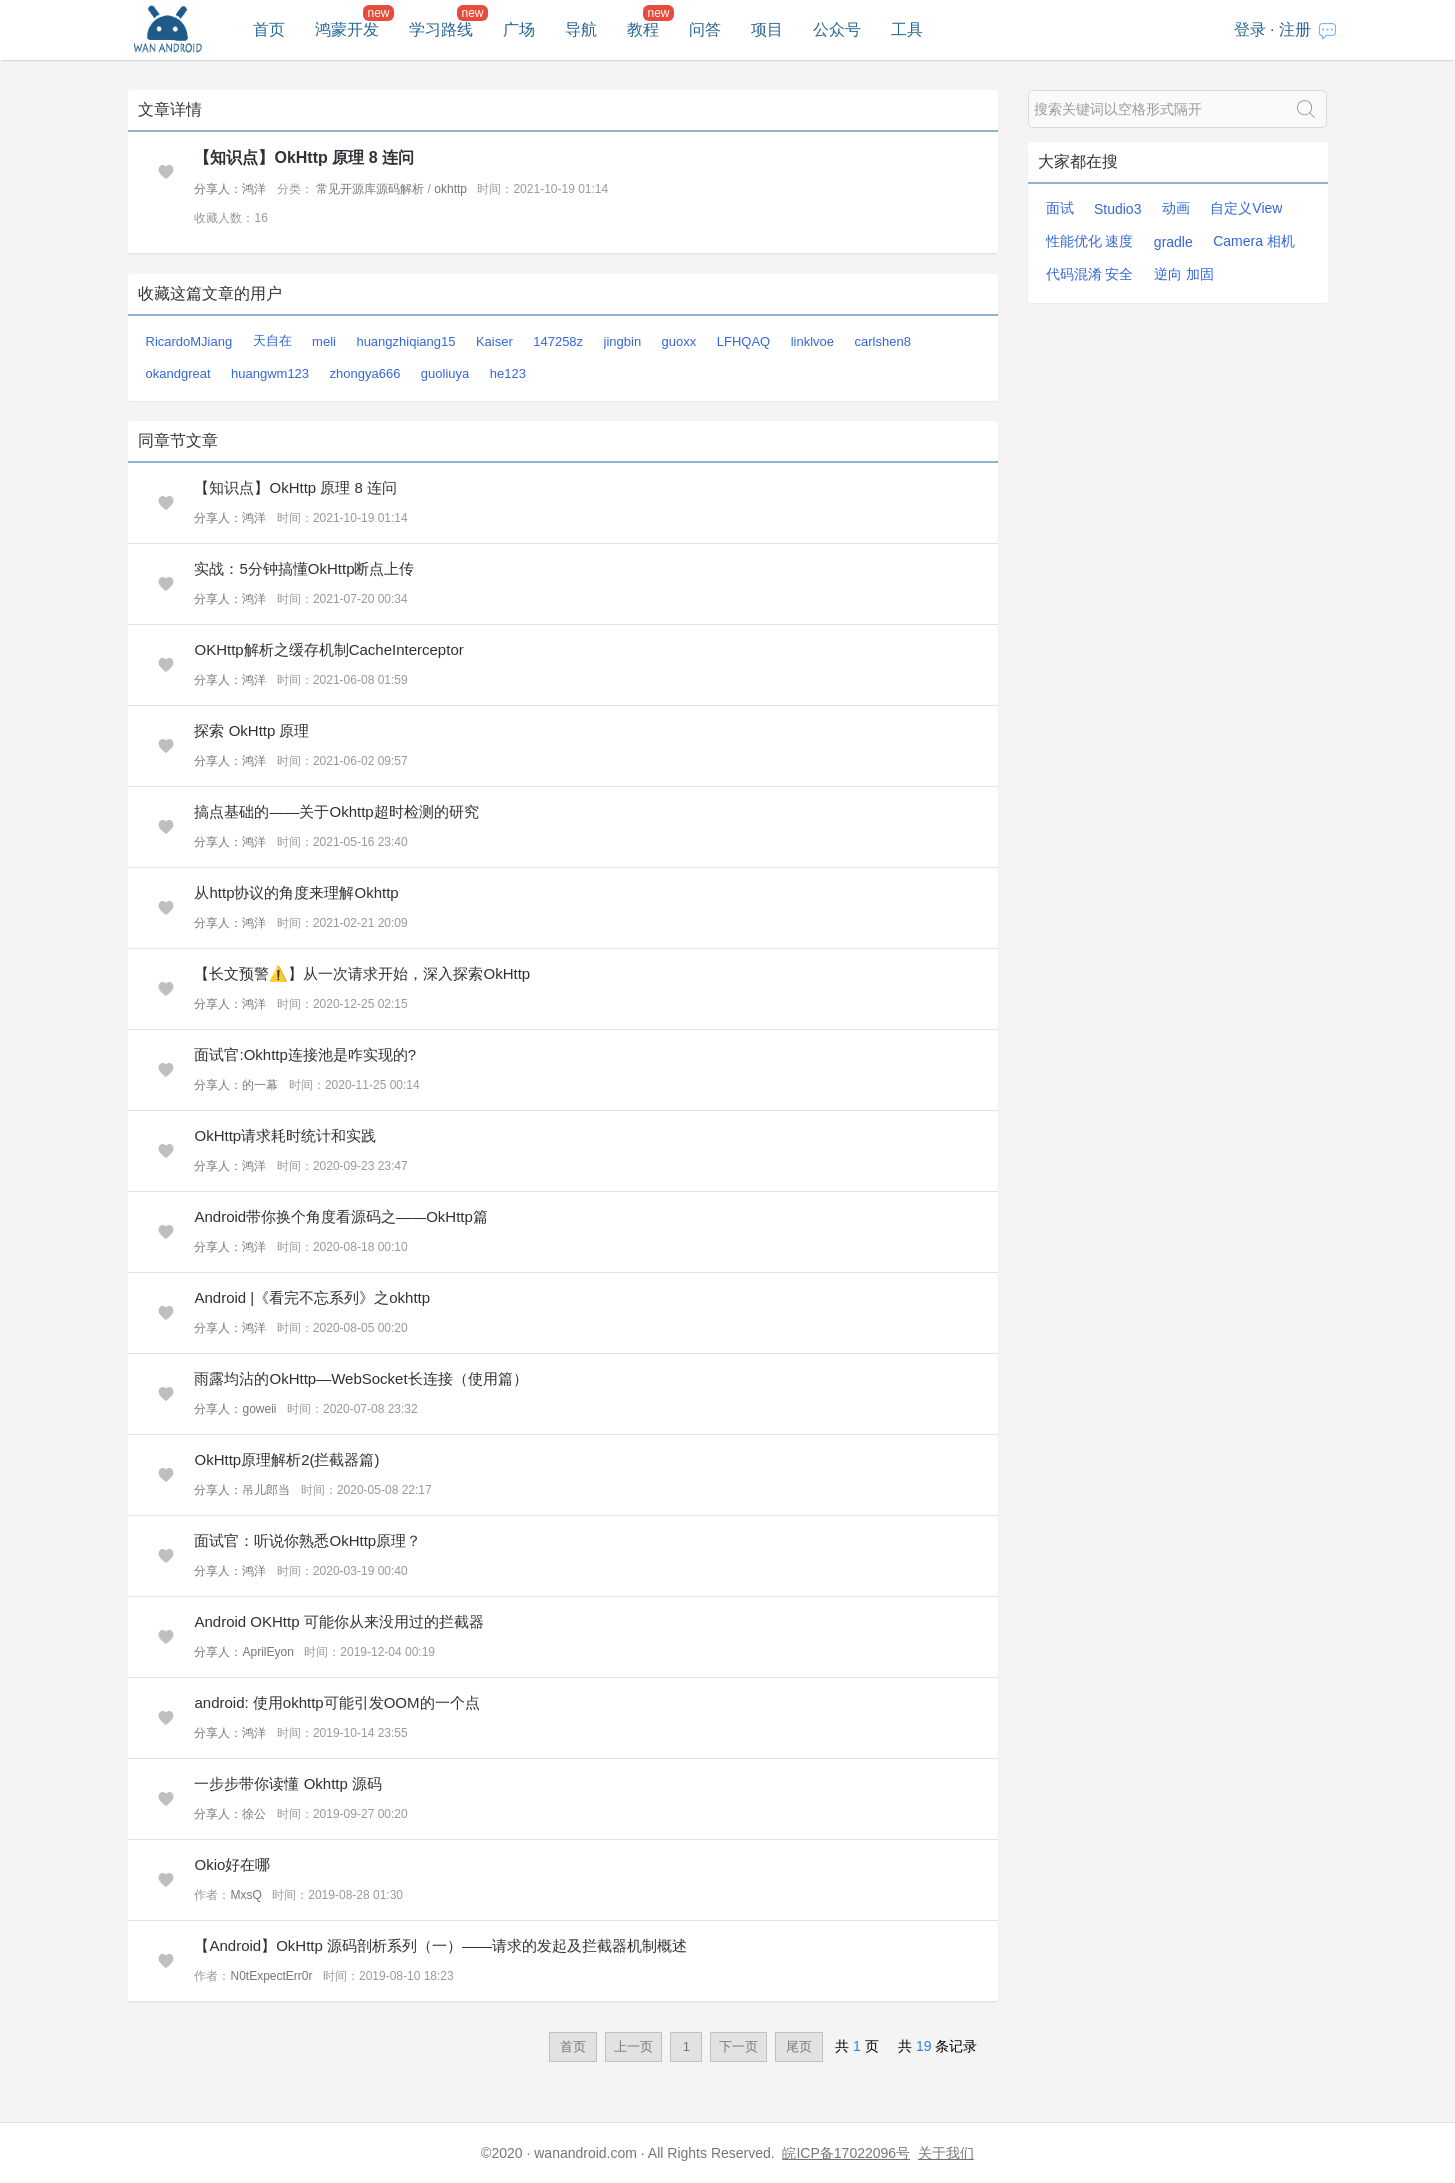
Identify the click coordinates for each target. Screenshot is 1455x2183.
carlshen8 (883, 341)
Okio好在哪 (232, 1864)
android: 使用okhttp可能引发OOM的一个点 (336, 1702)
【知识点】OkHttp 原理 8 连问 (304, 157)
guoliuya (445, 373)
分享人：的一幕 (236, 1085)
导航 (581, 29)
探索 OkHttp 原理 (251, 730)
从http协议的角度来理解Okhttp (296, 892)
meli (324, 341)
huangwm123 (270, 373)
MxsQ (245, 1895)
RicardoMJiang (189, 341)
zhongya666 (365, 373)
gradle (1173, 242)
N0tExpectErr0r (271, 1976)
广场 (519, 29)
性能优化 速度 (1090, 241)
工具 (907, 29)
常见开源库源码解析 (370, 189)
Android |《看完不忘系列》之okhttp (312, 1297)
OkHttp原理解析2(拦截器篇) (286, 1459)
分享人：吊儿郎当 (242, 1490)
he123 (508, 373)
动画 (1176, 208)
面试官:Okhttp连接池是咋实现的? (305, 1054)
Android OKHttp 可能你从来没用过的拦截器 (338, 1621)
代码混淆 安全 (1090, 274)
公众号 (837, 29)
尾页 (799, 2046)
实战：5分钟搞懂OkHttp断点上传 (304, 568)
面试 (1060, 208)
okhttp (450, 189)
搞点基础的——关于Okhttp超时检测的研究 (336, 811)
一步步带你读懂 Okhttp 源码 (288, 1783)
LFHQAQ (743, 341)
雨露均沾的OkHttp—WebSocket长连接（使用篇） (360, 1378)
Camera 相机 (1254, 241)
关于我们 (946, 2153)
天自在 (272, 340)
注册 (1295, 29)
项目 (767, 29)
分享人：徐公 (230, 1814)
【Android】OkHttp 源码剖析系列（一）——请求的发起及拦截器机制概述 (440, 1945)
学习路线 (441, 29)
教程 (643, 29)
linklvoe (812, 341)
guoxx (679, 341)
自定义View (1246, 208)
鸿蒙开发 (347, 29)
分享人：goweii (235, 1409)
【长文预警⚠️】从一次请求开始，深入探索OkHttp (362, 973)
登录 (1250, 29)
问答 (705, 29)
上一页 (633, 2046)
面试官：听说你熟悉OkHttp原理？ (307, 1540)
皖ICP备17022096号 (846, 2153)
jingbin (623, 341)
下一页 (738, 2046)
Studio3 (1117, 209)
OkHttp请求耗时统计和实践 (285, 1135)
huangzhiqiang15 (405, 341)
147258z (558, 341)
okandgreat (178, 373)
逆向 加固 (1184, 274)
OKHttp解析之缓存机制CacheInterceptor (328, 649)
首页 (269, 29)
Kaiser (494, 341)
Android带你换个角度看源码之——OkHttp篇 (340, 1216)
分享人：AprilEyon (243, 1652)
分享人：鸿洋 (230, 189)
